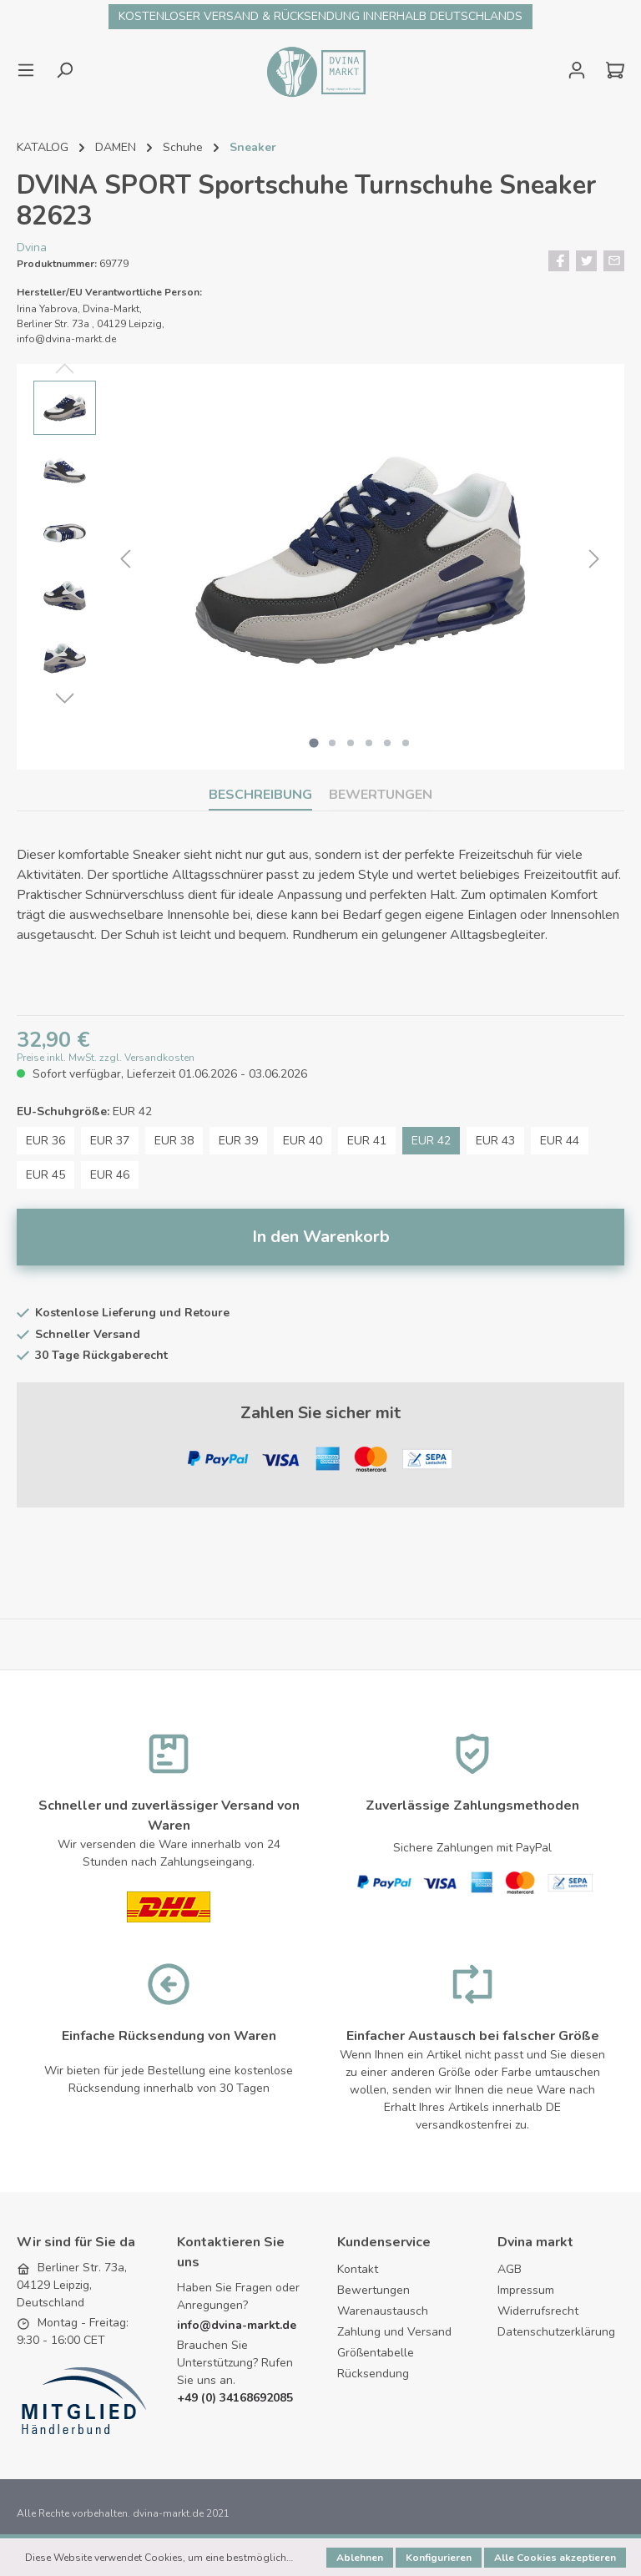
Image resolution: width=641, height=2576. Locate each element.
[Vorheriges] (125, 560)
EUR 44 (559, 1141)
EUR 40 (302, 1141)
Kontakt (357, 2270)
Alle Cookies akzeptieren (555, 2557)
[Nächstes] (594, 560)
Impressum (525, 2291)
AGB (509, 2270)
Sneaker (253, 147)
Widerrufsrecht (537, 2312)
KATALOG (42, 147)
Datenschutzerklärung (556, 2333)
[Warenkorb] (610, 70)
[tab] (260, 794)
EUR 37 (109, 1141)
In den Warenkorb (321, 1237)
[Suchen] (64, 70)
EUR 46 (109, 1176)
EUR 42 (431, 1141)
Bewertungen (373, 2291)
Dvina (32, 247)
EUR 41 (366, 1141)
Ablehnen (359, 2557)
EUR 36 (45, 1141)
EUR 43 (495, 1141)
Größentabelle (375, 2353)
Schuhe (183, 147)
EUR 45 (45, 1176)
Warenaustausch (382, 2312)
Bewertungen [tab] (380, 794)
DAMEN (115, 147)
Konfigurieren (439, 2557)
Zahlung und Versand (394, 2333)
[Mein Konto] (577, 70)
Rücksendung (373, 2374)
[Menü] (31, 70)
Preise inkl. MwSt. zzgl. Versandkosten (105, 1058)
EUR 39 (238, 1141)
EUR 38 (174, 1141)
